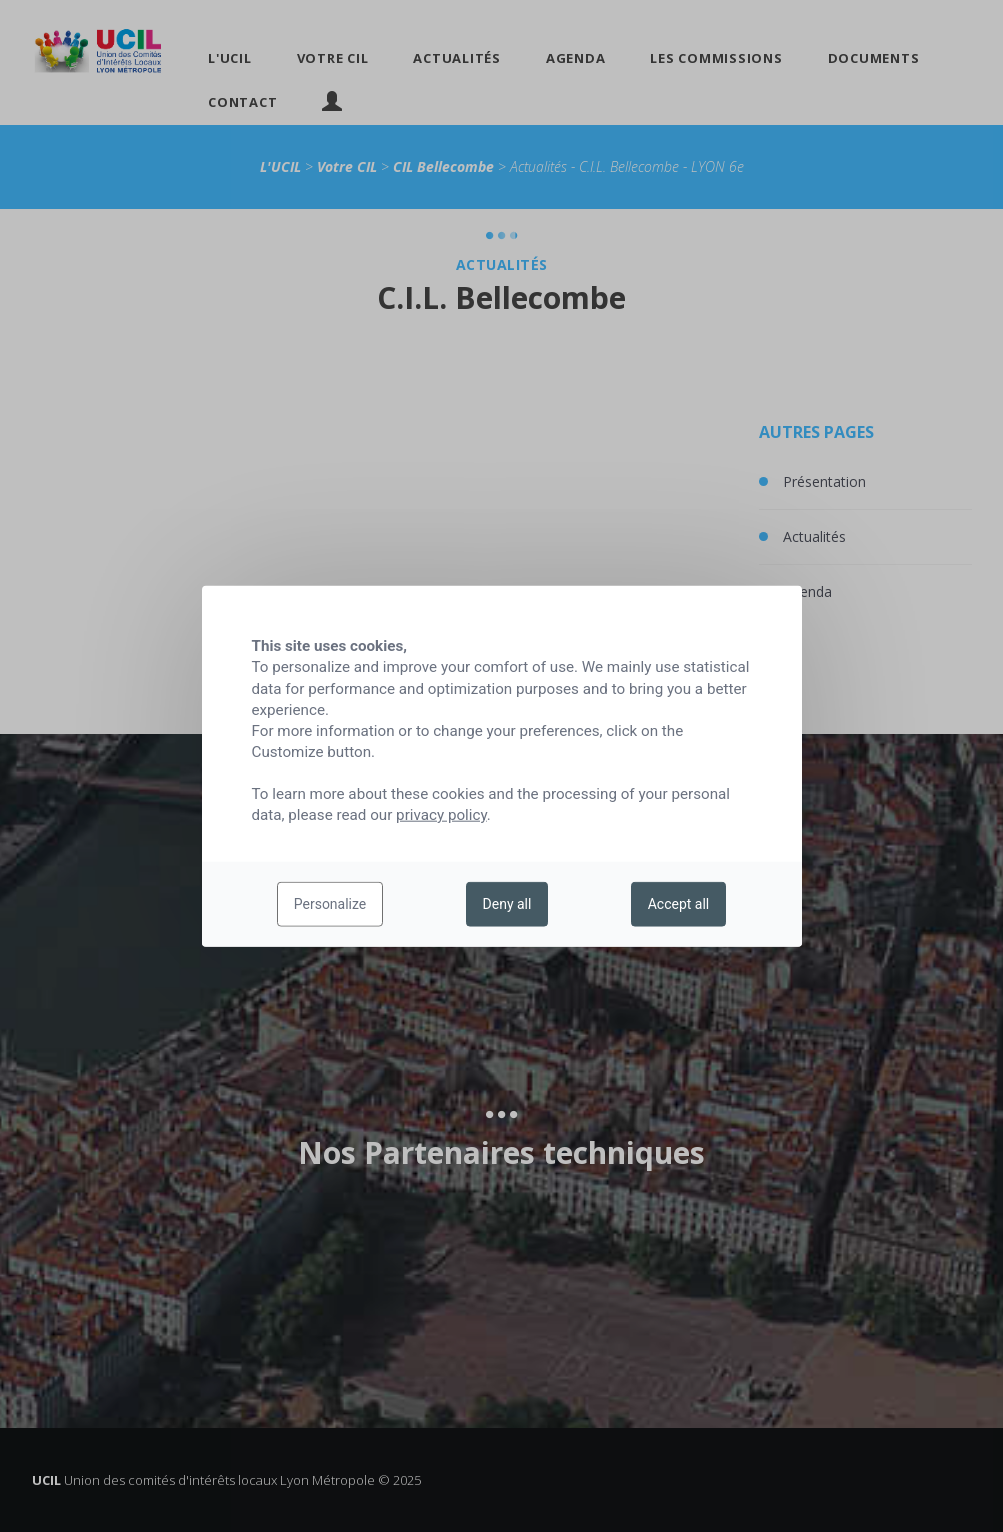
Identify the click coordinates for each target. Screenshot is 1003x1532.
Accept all (679, 904)
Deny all (507, 904)
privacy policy (441, 815)
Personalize (330, 904)
